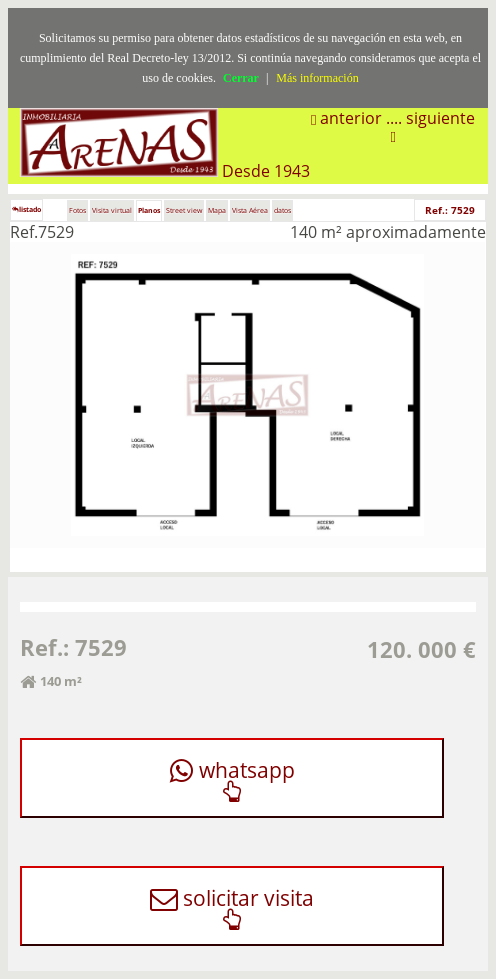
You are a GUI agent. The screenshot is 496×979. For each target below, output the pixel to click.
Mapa (217, 210)
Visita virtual (112, 210)
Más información (317, 78)
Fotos (77, 210)
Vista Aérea (250, 210)
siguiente (440, 118)
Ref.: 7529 (450, 210)
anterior (349, 118)
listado (26, 209)
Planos (149, 210)
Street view (184, 210)
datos (282, 210)
